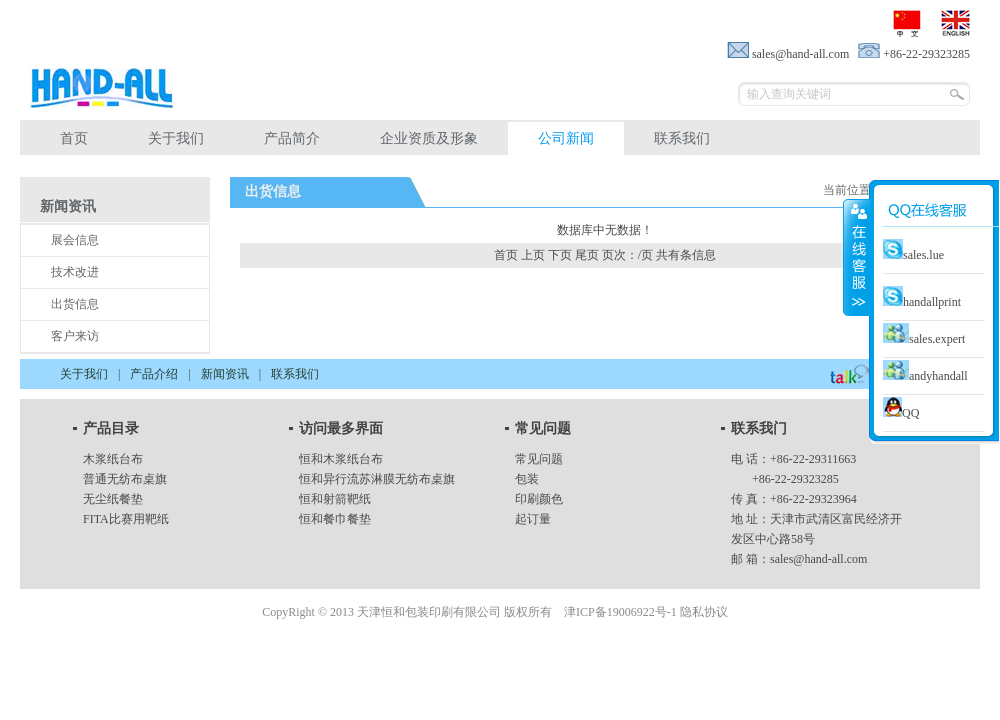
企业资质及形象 (429, 138)
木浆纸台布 (113, 459)
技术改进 (75, 272)
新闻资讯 (225, 374)
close (857, 257)
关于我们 (176, 138)
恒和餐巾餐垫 (335, 519)
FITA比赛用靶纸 (126, 519)
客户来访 (75, 336)
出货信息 (75, 304)
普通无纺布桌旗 (125, 479)
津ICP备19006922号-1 (620, 612)
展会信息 (75, 240)
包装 (527, 479)
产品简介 (292, 138)
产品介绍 (154, 374)
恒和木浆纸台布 (341, 459)
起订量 (533, 519)
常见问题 (539, 459)
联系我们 (682, 138)
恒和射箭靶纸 (335, 499)
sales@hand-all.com (818, 559)
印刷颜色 (539, 499)
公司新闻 (566, 138)
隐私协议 (704, 612)
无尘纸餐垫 (113, 499)
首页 (74, 138)
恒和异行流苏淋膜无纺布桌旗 (377, 479)
